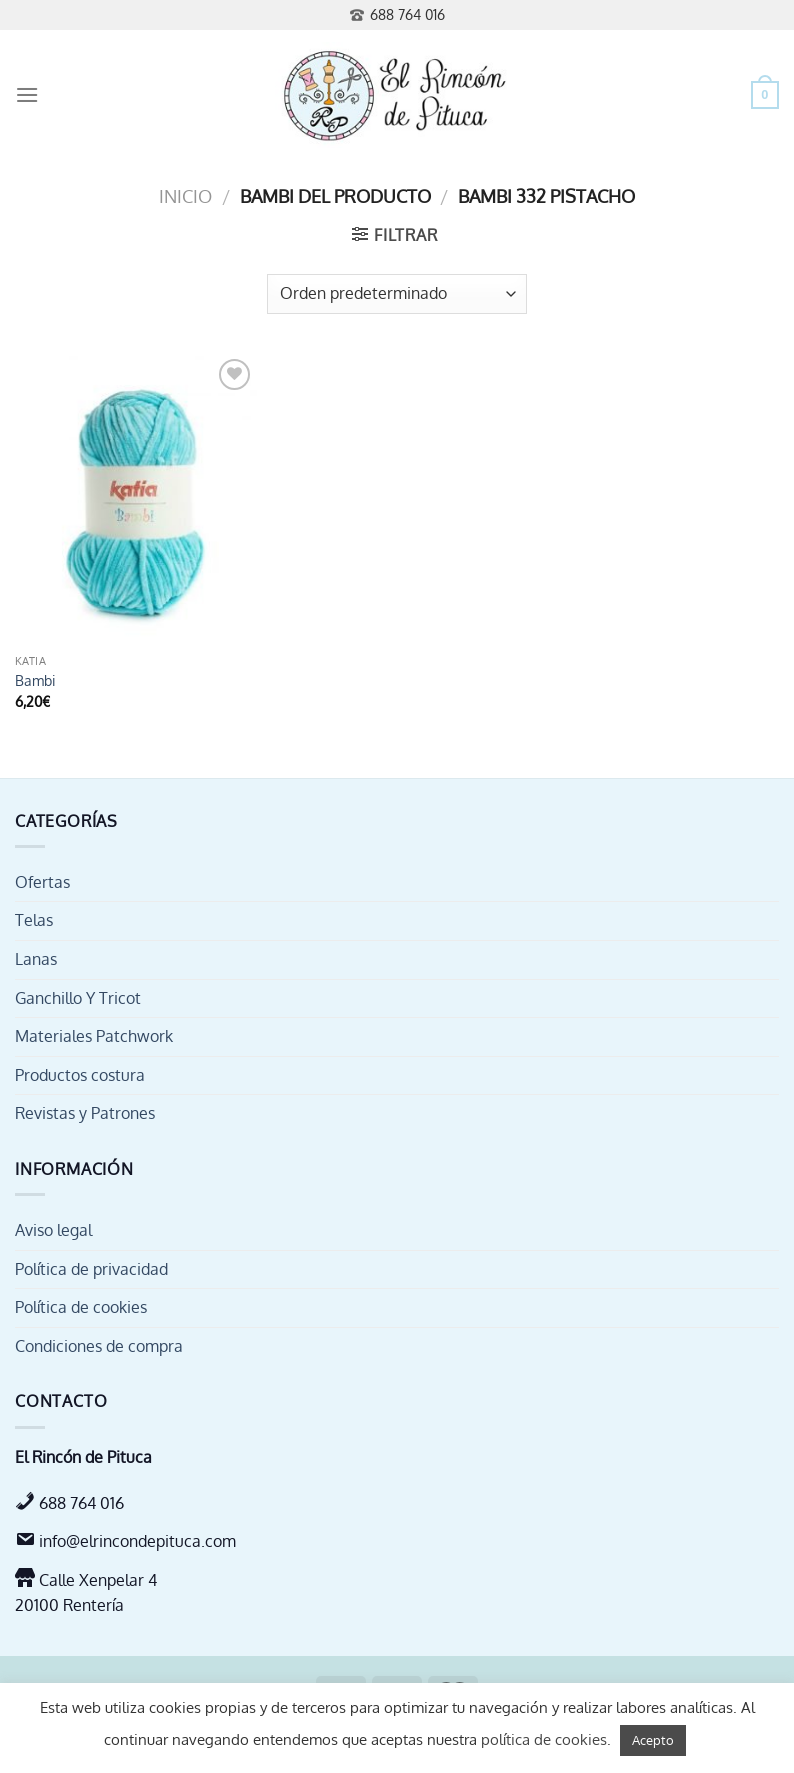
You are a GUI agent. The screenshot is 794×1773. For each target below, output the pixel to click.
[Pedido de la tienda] (396, 294)
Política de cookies (81, 1307)
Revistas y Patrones (85, 1113)
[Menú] (27, 94)
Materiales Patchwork (94, 1036)
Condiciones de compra (99, 1346)
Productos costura (80, 1075)
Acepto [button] (653, 1740)
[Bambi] (136, 499)
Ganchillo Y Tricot (78, 998)
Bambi (35, 680)
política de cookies (544, 1739)
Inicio (185, 195)
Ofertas (42, 882)
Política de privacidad (91, 1269)
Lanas (36, 959)
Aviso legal (53, 1230)
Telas (34, 920)
